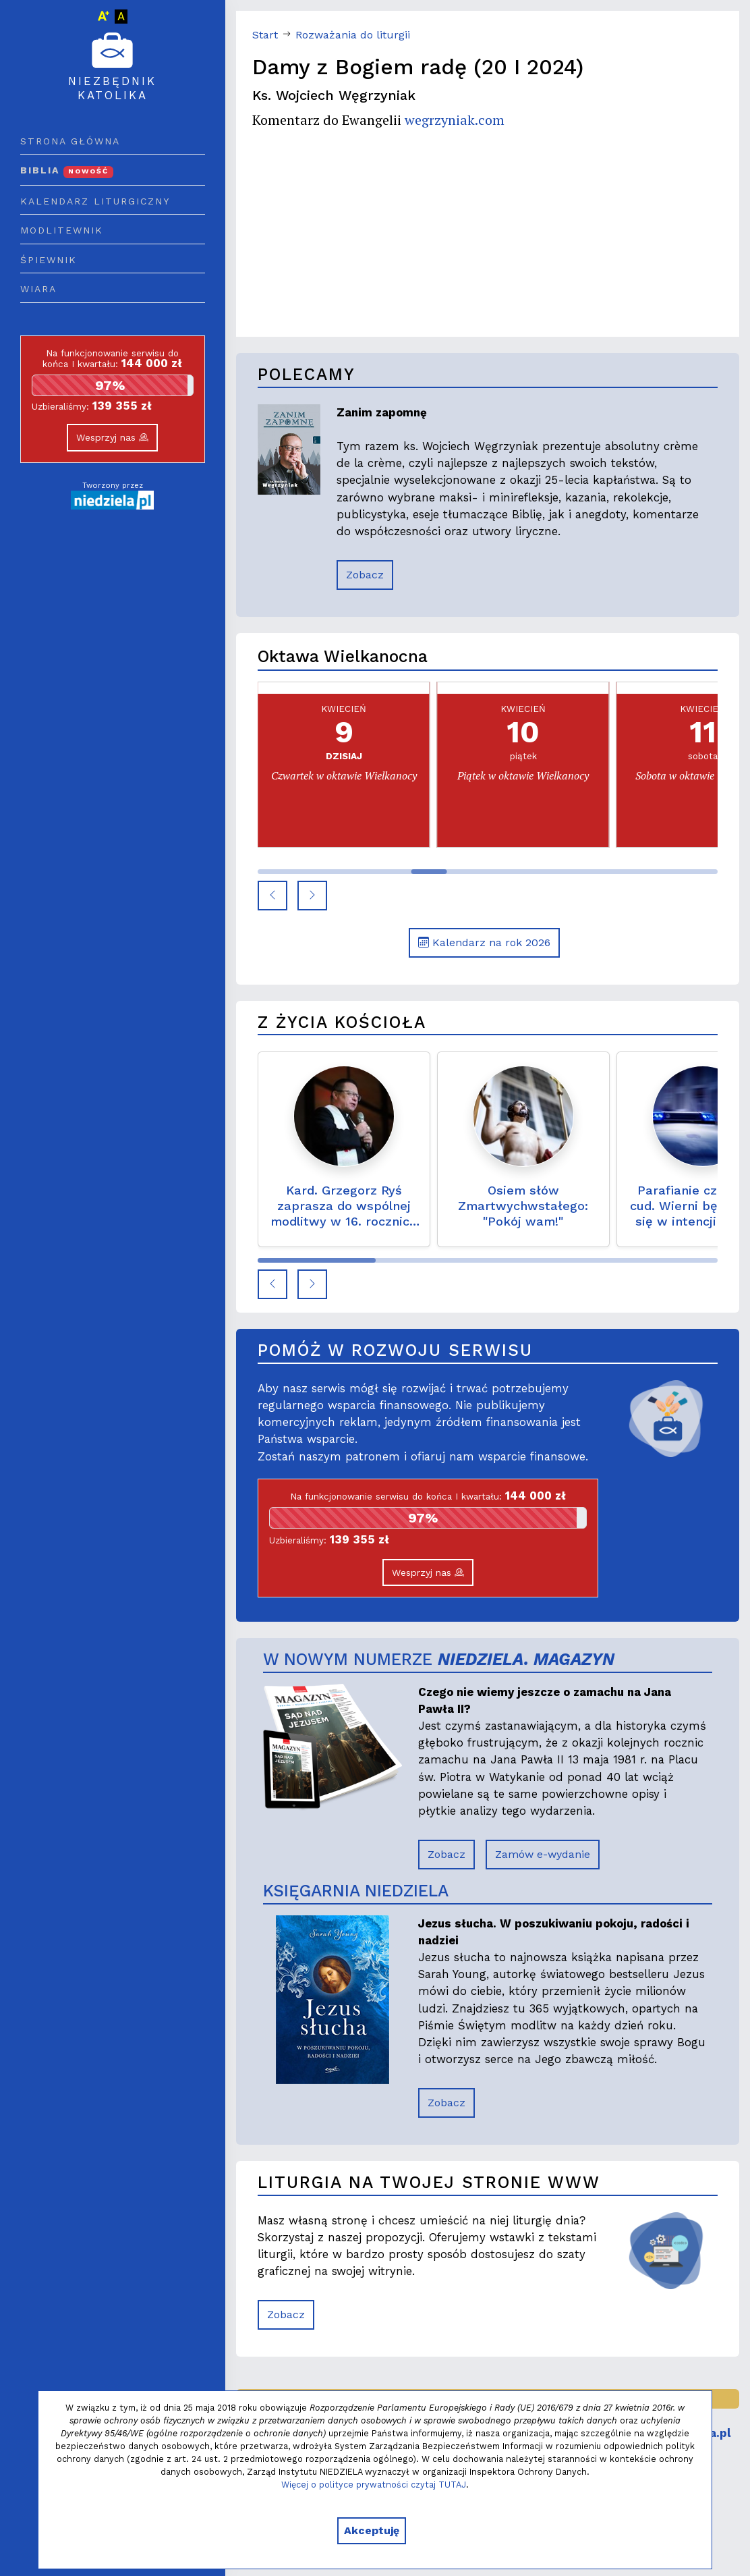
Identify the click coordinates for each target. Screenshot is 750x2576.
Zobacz (365, 574)
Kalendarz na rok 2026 (484, 942)
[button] (272, 895)
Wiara (38, 288)
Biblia (66, 170)
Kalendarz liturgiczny (95, 201)
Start (265, 34)
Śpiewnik (48, 259)
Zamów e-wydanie (542, 1854)
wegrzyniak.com (454, 120)
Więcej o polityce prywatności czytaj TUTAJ (373, 2484)
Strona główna (70, 141)
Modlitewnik (61, 230)
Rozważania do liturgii (352, 34)
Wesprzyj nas (112, 437)
